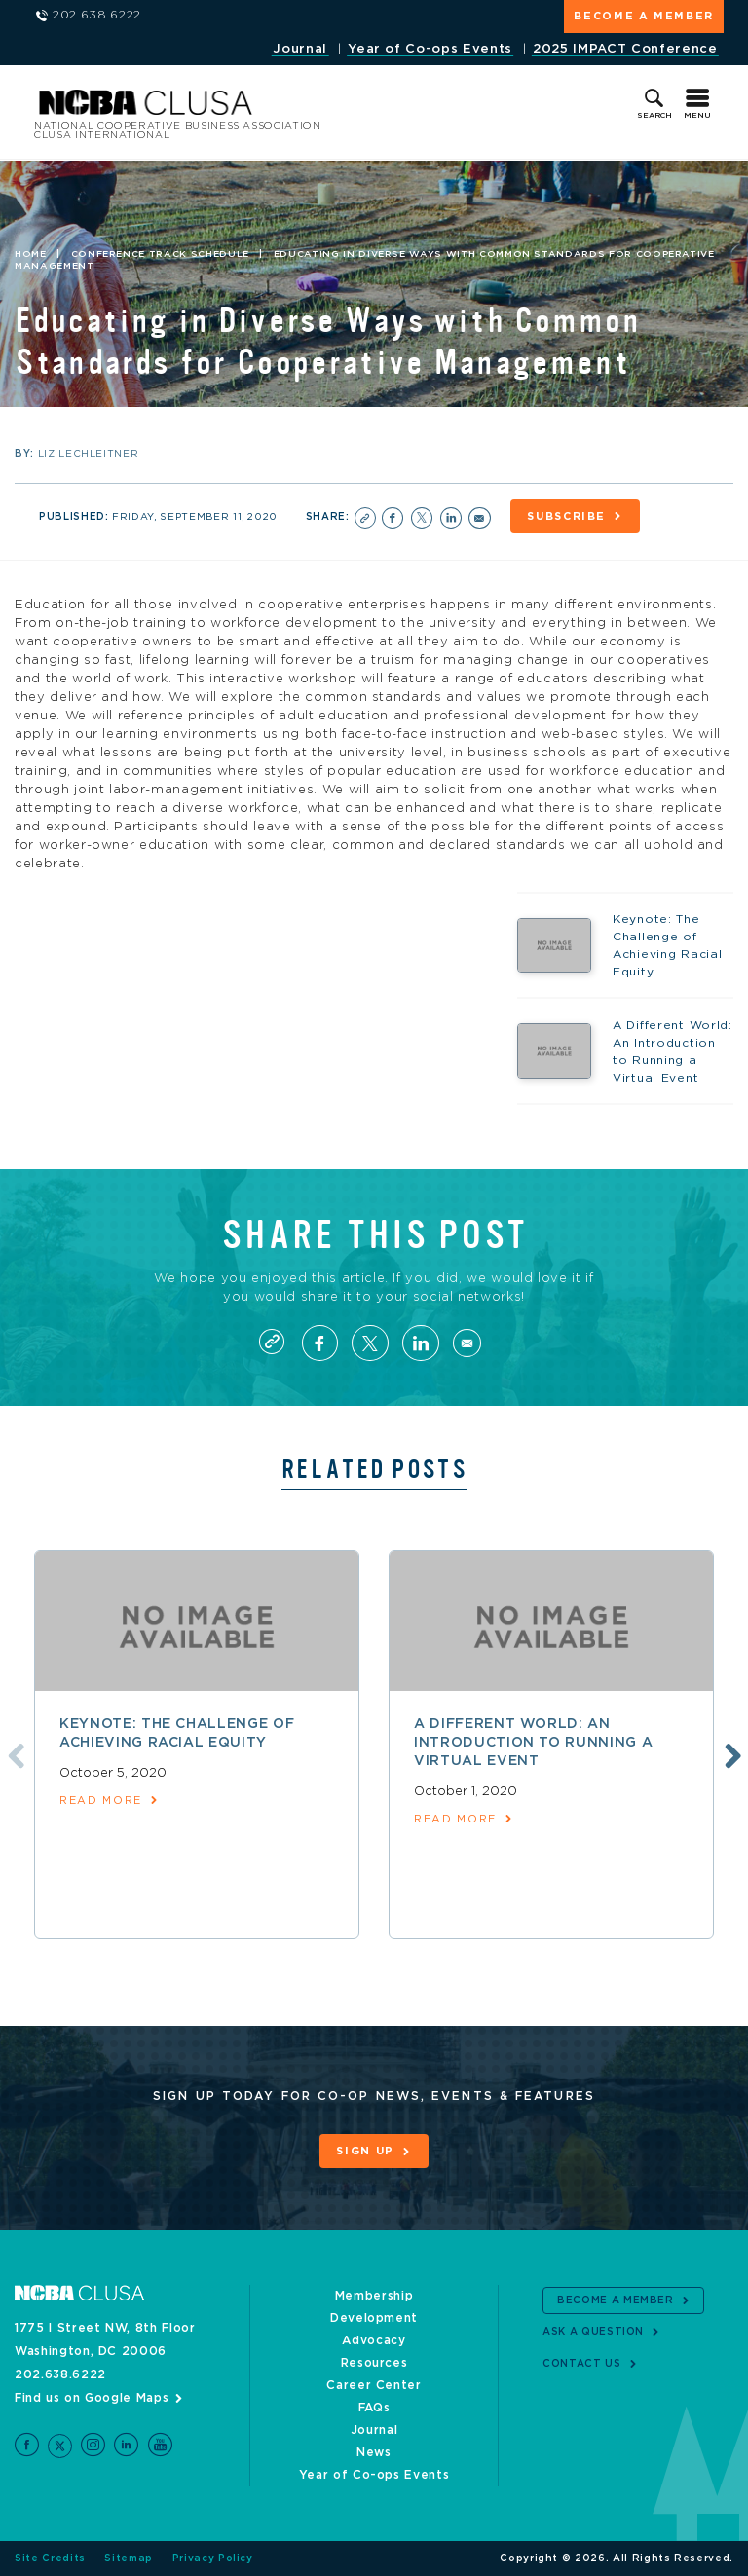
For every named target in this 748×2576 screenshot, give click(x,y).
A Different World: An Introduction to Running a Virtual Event (533, 1743)
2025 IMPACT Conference (625, 49)
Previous (12, 1755)
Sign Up (365, 2153)
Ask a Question (593, 2332)
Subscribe (568, 516)
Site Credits (50, 2558)
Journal (300, 49)
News (374, 2452)
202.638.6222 (60, 2374)
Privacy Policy (212, 2558)
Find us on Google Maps (91, 2398)
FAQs (374, 2407)
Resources (374, 2363)
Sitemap (128, 2558)
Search (654, 116)
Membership (374, 2295)
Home (31, 254)
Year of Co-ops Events (430, 49)
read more (100, 1802)
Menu (697, 116)
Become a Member (644, 16)
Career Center (373, 2385)
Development (374, 2318)
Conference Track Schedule (160, 254)
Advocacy (373, 2340)
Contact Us (581, 2364)
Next (730, 1755)
